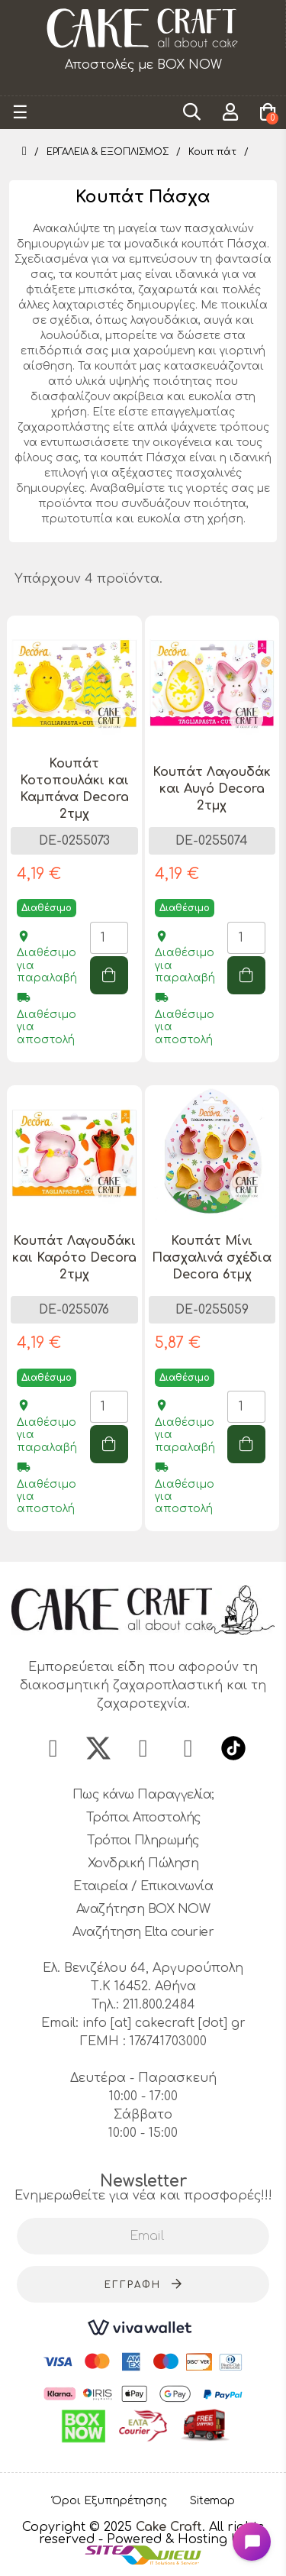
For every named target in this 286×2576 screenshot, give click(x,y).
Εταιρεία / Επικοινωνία (143, 1886)
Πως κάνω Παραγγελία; (143, 1795)
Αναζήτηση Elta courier (143, 1932)
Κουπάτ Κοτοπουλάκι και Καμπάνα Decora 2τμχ (74, 789)
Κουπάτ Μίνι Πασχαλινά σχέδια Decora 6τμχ (212, 1258)
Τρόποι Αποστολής (143, 1818)
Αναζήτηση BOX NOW (143, 1909)
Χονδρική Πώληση (143, 1863)
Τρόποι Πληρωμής (143, 1840)
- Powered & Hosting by (172, 2539)
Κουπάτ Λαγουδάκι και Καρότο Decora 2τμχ (74, 1258)
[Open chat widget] (252, 2542)
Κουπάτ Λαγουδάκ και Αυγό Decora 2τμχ (212, 789)
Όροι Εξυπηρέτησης (109, 2501)
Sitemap (212, 2501)
